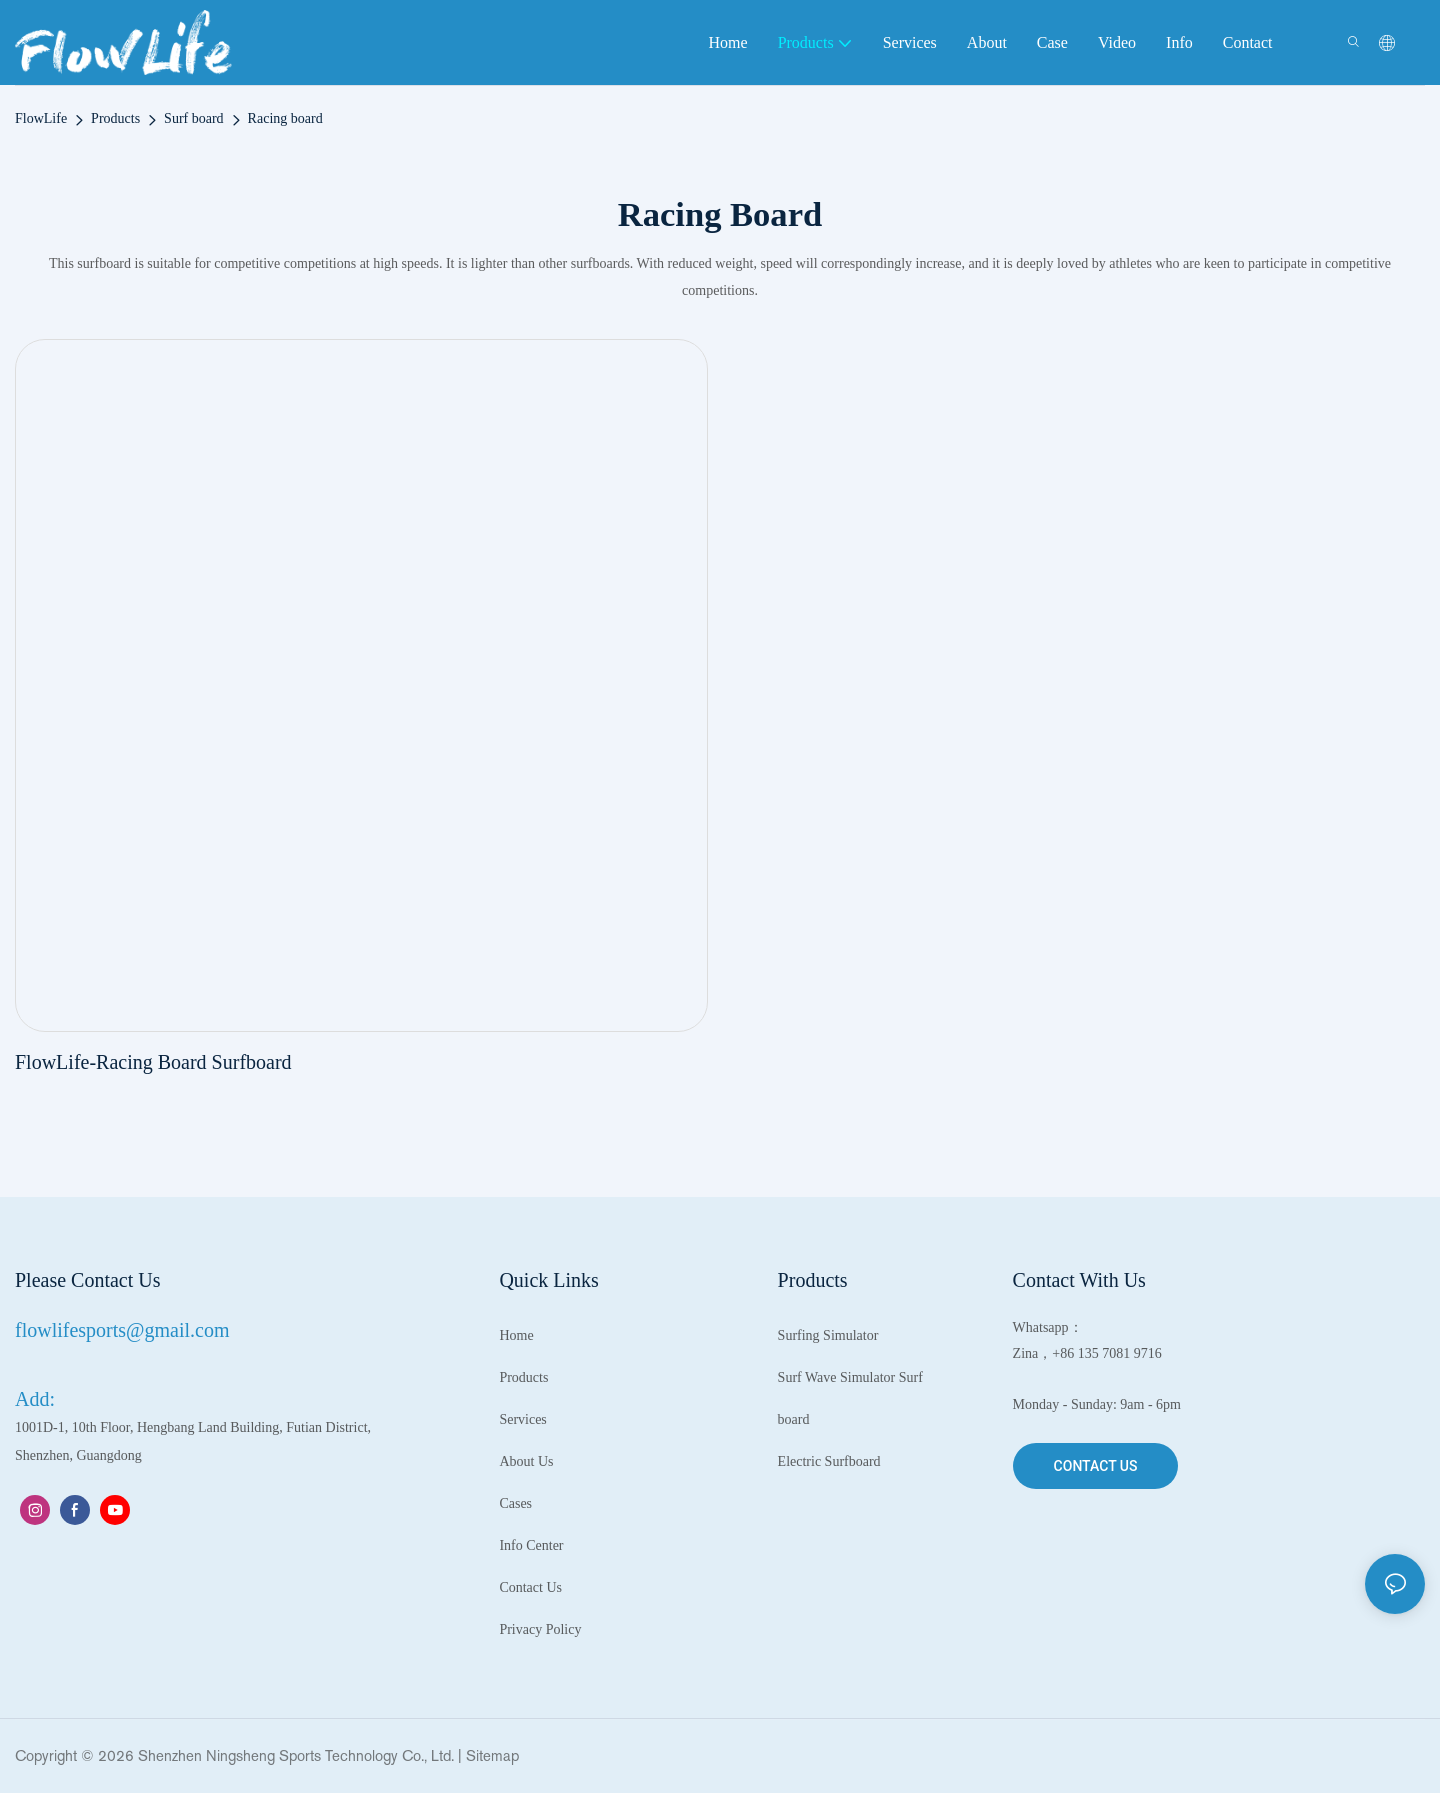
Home (516, 1335)
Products (115, 118)
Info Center (531, 1545)
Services (522, 1419)
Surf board (194, 118)
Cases (515, 1503)
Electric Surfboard (829, 1461)
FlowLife (41, 118)
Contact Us (530, 1587)
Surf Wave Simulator (837, 1377)
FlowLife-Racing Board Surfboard (153, 1062)
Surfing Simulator (828, 1335)
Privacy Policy (540, 1629)
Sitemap (492, 1755)
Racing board (285, 118)
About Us (526, 1461)
